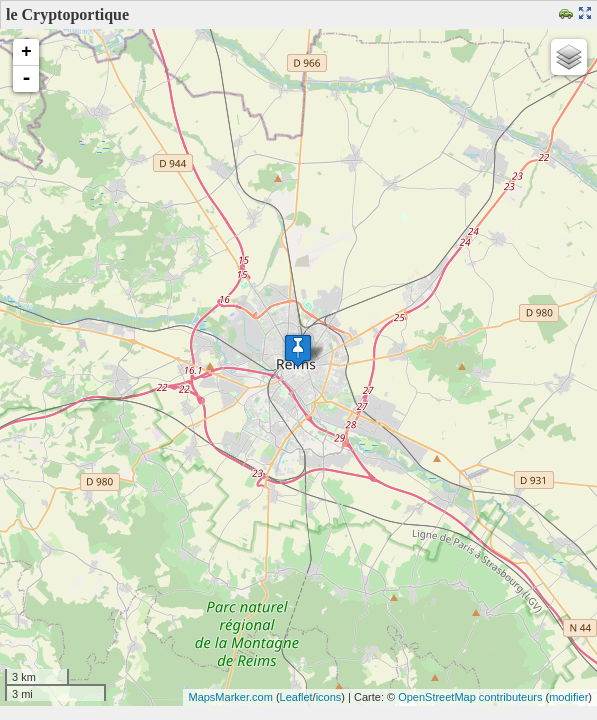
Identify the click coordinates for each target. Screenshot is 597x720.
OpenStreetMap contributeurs (470, 697)
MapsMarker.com (230, 697)
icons (329, 697)
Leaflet (296, 697)
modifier (568, 697)
